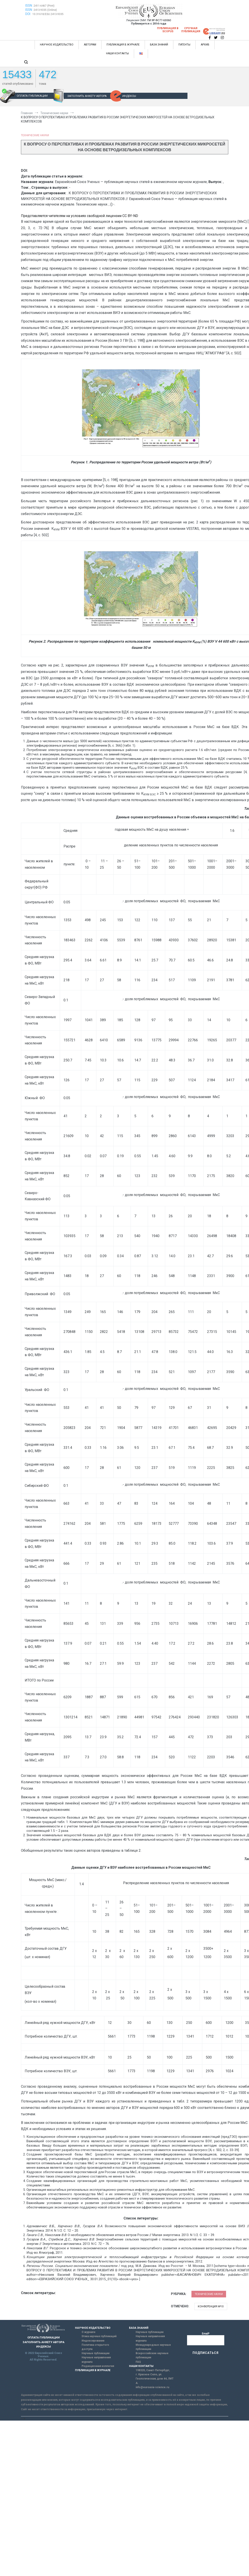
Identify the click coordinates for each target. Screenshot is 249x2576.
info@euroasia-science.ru (152, 2387)
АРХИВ (205, 44)
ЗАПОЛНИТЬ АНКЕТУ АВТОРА (87, 96)
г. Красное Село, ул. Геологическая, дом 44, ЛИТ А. (155, 2378)
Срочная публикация (190, 30)
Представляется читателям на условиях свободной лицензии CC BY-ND (79, 216)
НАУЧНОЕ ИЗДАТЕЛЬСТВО (56, 44)
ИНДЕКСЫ (129, 96)
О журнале (88, 2332)
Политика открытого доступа (95, 2347)
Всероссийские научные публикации (152, 2355)
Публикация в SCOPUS (167, 30)
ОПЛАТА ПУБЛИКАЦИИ (32, 95)
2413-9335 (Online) (45, 9)
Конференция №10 (211, 2306)
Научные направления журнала (96, 2359)
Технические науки (35, 135)
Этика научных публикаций (99, 2336)
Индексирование (93, 2340)
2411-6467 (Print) (44, 5)
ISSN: (29, 5)
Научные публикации (95, 2353)
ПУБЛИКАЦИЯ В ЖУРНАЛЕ (123, 44)
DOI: (28, 14)
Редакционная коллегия (98, 2366)
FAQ (138, 2361)
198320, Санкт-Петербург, (153, 2370)
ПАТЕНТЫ (184, 44)
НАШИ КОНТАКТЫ (117, 53)
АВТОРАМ (90, 44)
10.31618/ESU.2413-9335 (48, 14)
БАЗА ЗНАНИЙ (159, 44)
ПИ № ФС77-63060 (159, 20)
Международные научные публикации (153, 2347)
